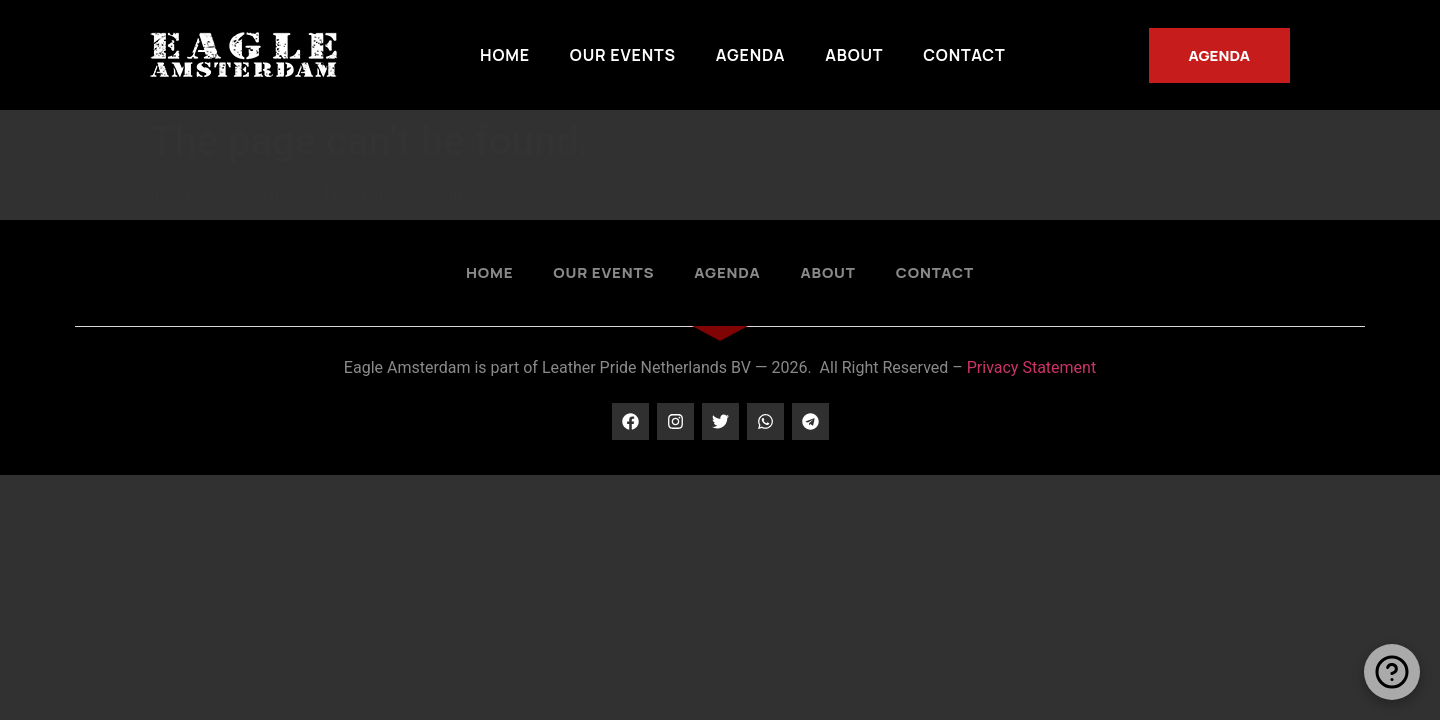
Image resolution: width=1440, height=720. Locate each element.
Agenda (750, 55)
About (854, 55)
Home (505, 55)
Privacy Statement (1031, 367)
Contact (964, 55)
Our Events (623, 55)
